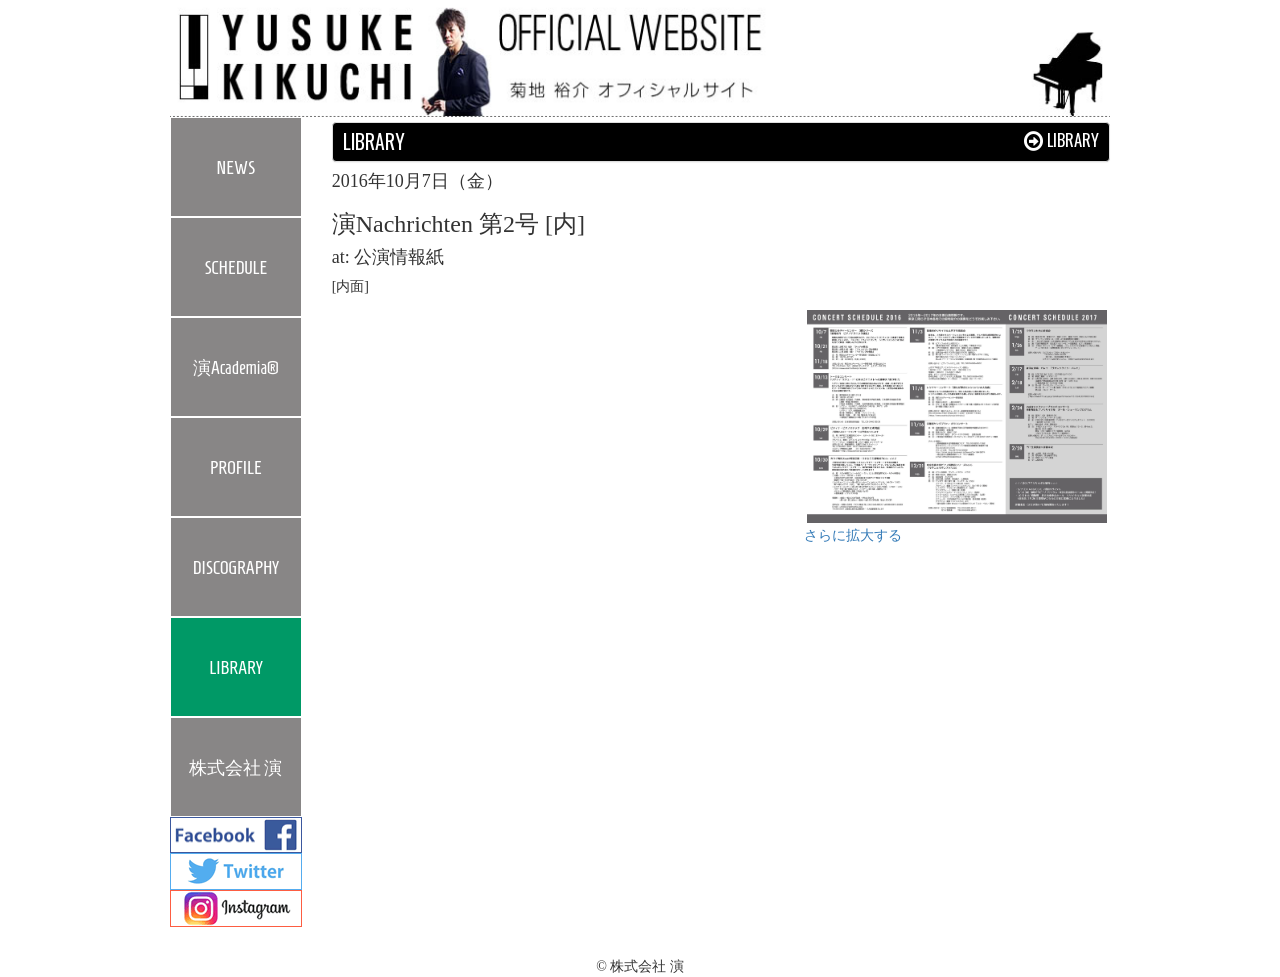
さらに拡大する (853, 535)
